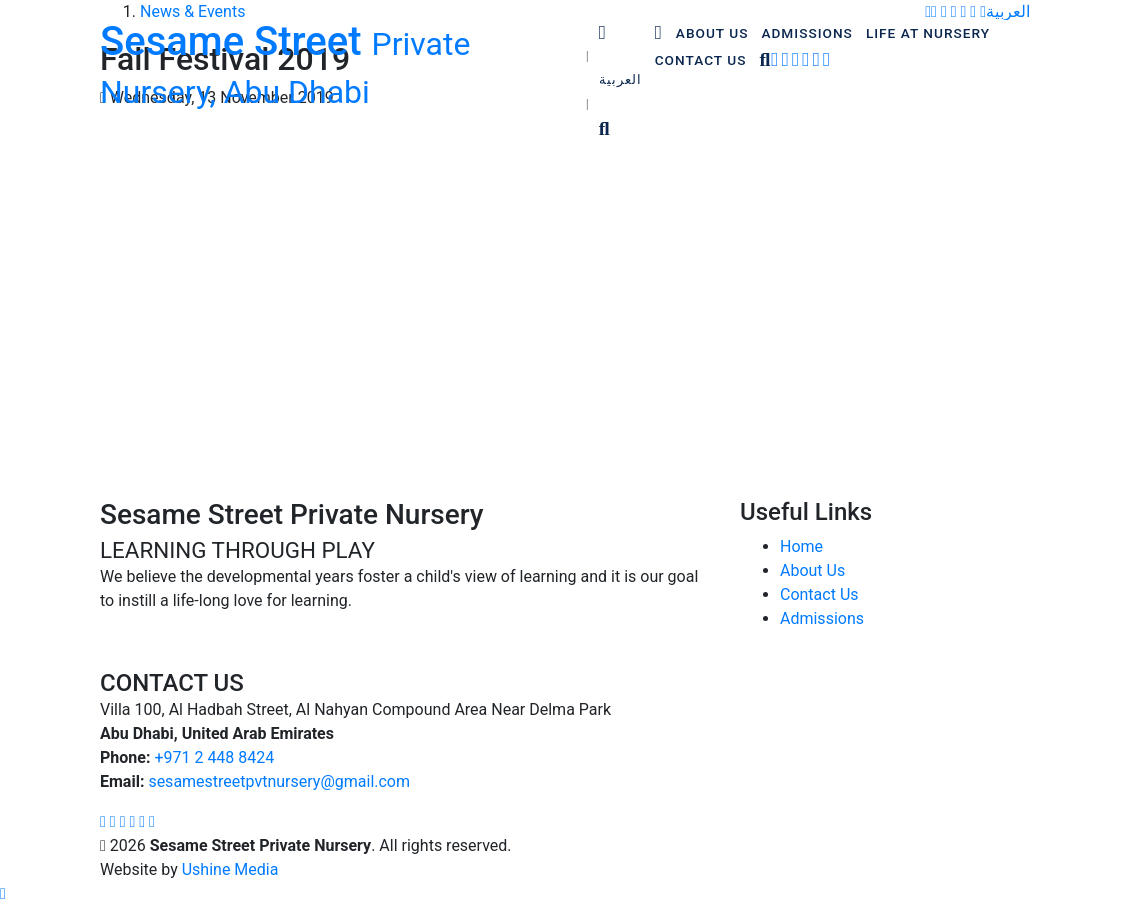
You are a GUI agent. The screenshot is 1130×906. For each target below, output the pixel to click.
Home (801, 546)
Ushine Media (230, 869)
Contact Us (819, 594)
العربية (620, 79)
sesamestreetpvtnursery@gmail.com (279, 781)
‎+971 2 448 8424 (214, 757)
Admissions (822, 618)
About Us (812, 570)
